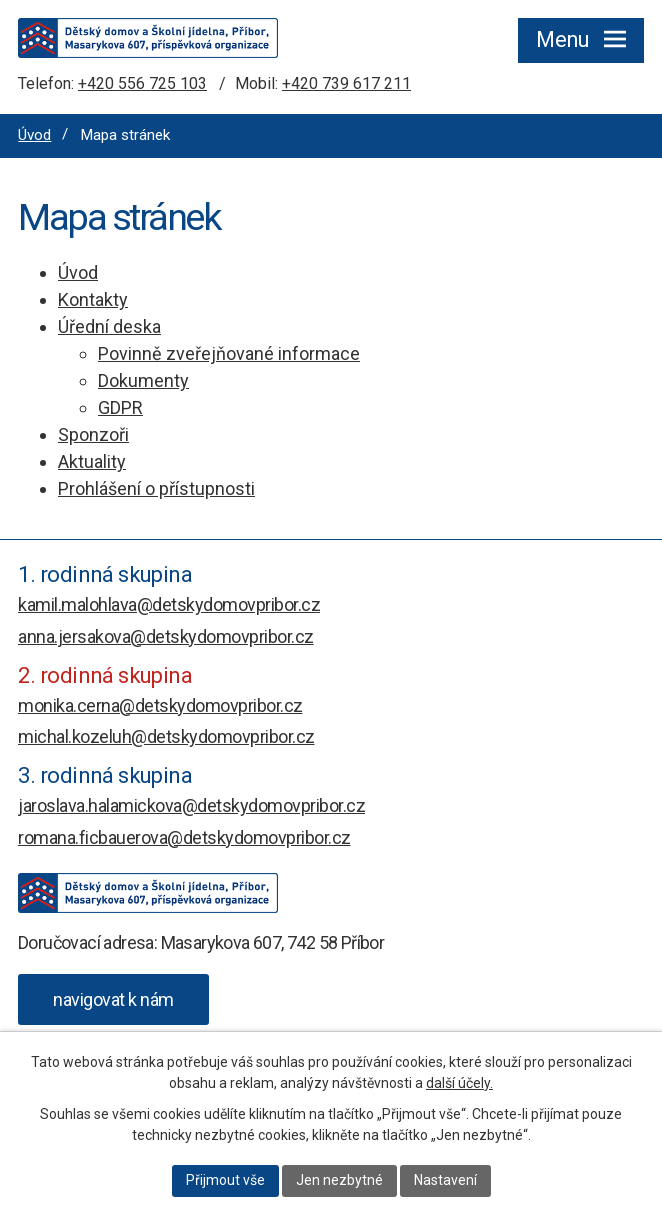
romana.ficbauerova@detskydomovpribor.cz (184, 837)
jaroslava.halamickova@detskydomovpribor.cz (191, 805)
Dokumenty (143, 380)
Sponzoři (93, 434)
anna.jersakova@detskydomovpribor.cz (166, 636)
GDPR (120, 407)
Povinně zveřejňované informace (229, 353)
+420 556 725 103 (142, 83)
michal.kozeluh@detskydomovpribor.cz (166, 736)
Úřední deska (109, 326)
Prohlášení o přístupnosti (156, 488)
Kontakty (93, 299)
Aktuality (92, 461)
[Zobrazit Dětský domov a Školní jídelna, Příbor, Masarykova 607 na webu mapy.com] (113, 999)
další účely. (459, 1083)
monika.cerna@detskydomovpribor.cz (160, 705)
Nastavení (445, 1180)
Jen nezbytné (339, 1180)
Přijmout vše (225, 1180)
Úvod (34, 135)
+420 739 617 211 (346, 83)
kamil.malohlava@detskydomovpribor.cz (169, 604)
